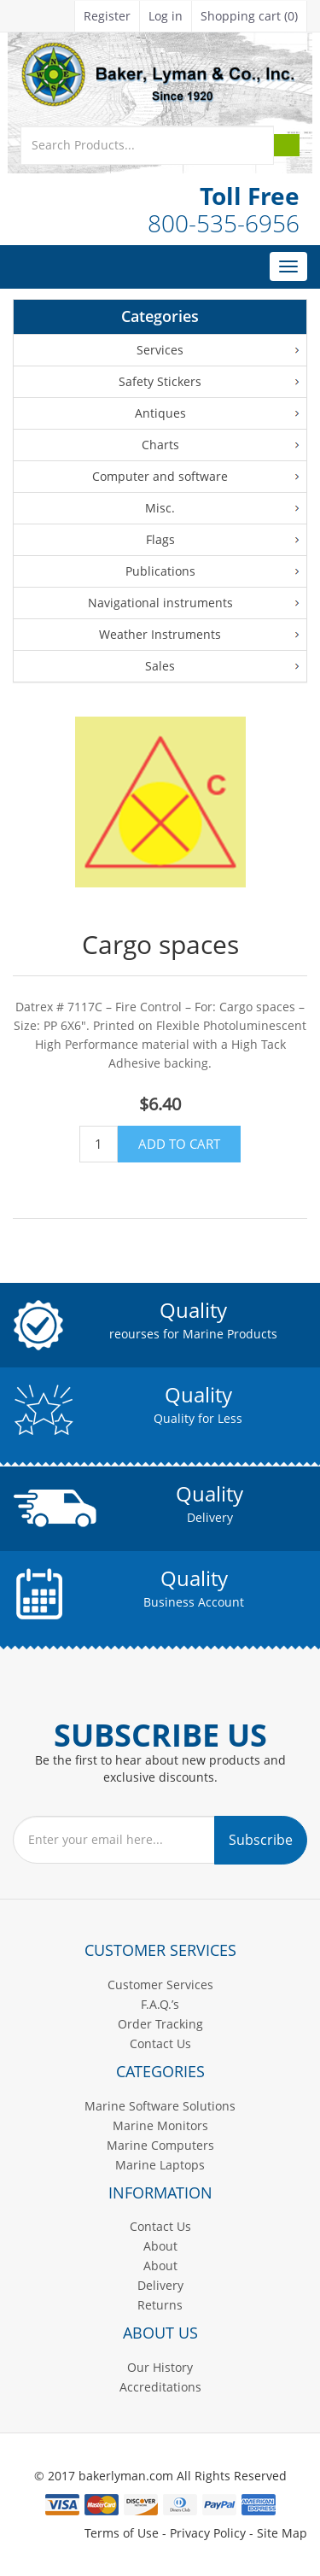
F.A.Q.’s (160, 2004)
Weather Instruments (160, 634)
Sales (160, 666)
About (160, 2246)
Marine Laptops (160, 2165)
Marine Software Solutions (160, 2106)
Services (160, 350)
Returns (160, 2305)
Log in (165, 16)
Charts (160, 444)
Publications (160, 571)
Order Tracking (160, 2024)
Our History (160, 2367)
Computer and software (160, 476)
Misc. (160, 508)
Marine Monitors (160, 2125)
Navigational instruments (160, 602)
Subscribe (261, 1839)
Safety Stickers (160, 381)
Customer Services (160, 1984)
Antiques (160, 413)
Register (107, 16)
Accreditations (160, 2387)
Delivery (160, 2285)
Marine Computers (160, 2145)
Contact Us (160, 2043)
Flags (160, 539)
